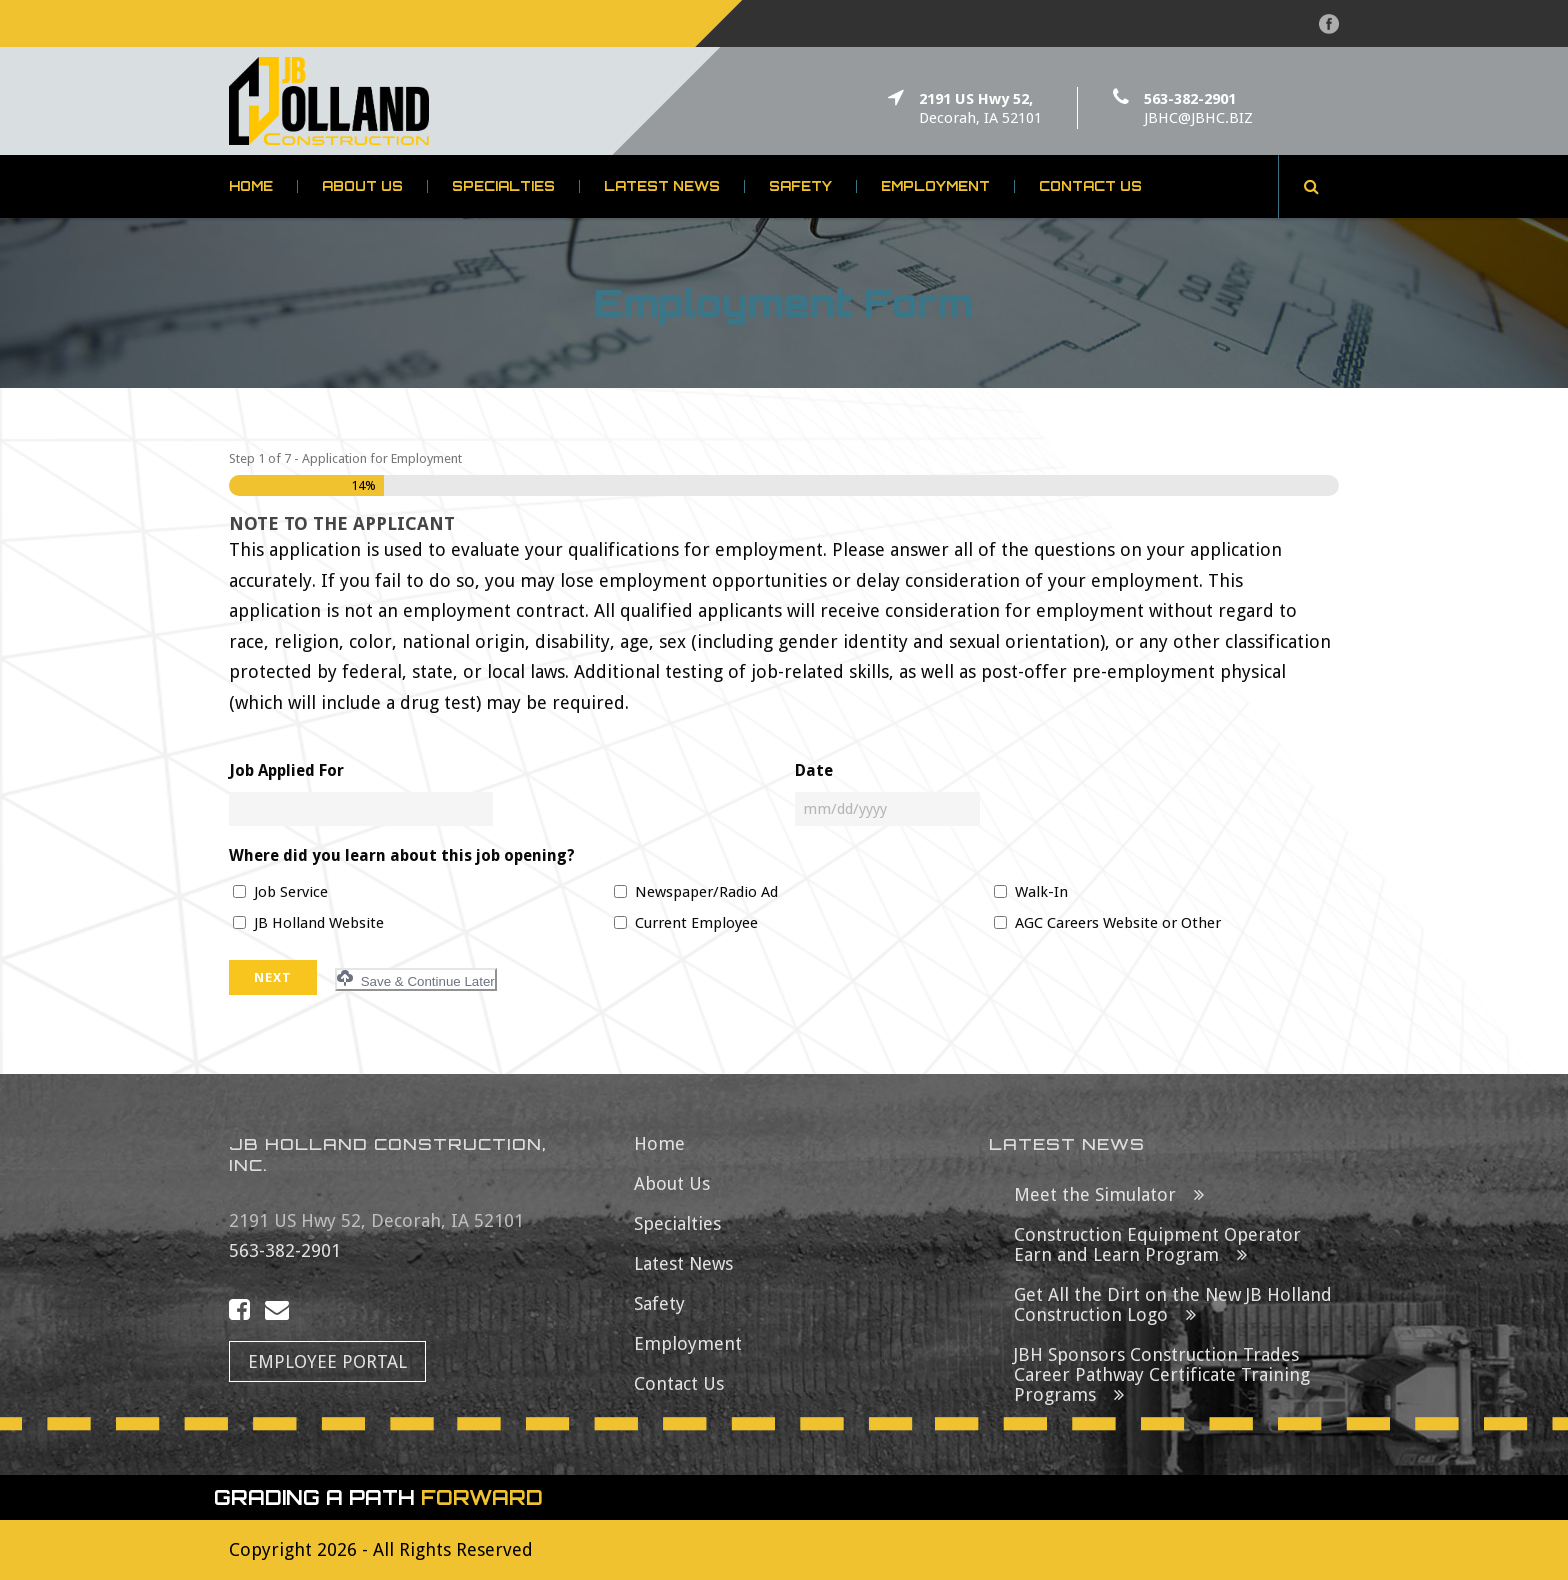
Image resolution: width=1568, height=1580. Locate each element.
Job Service (291, 892)
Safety (800, 186)
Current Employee (696, 923)
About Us (362, 186)
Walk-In (1041, 892)
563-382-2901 (1190, 99)
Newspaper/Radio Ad (706, 892)
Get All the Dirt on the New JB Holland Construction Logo (1173, 1304)
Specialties (503, 186)
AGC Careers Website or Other (1118, 923)
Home (251, 186)
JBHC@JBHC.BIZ (1198, 118)
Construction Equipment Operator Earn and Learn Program (1157, 1244)
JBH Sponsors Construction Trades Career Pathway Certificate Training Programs (1162, 1374)
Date (814, 770)
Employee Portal (327, 1361)
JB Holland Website (319, 923)
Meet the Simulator (1095, 1194)
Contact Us (1090, 186)
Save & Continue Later (416, 979)
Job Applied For (286, 770)
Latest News (662, 186)
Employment (935, 186)
